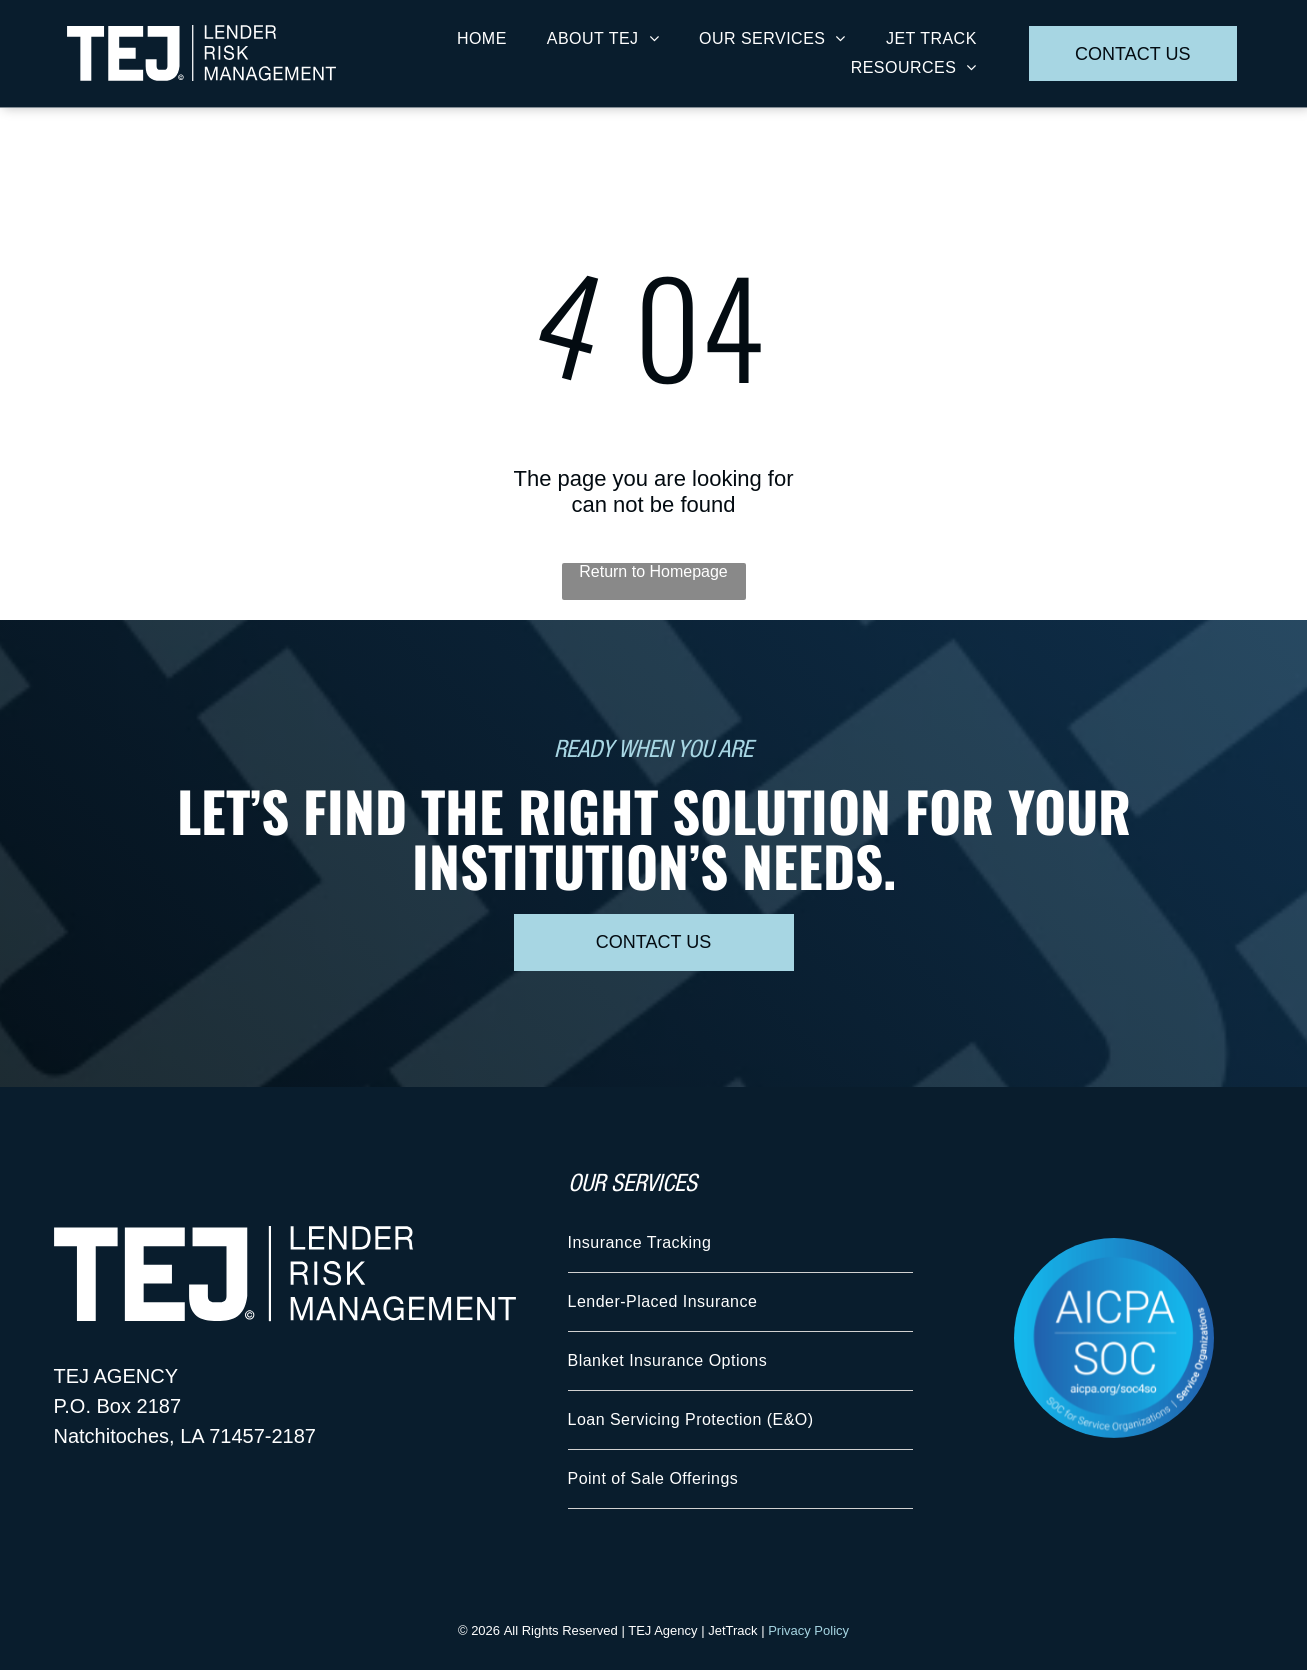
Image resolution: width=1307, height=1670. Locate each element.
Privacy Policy (808, 1630)
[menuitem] (482, 39)
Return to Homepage (653, 571)
